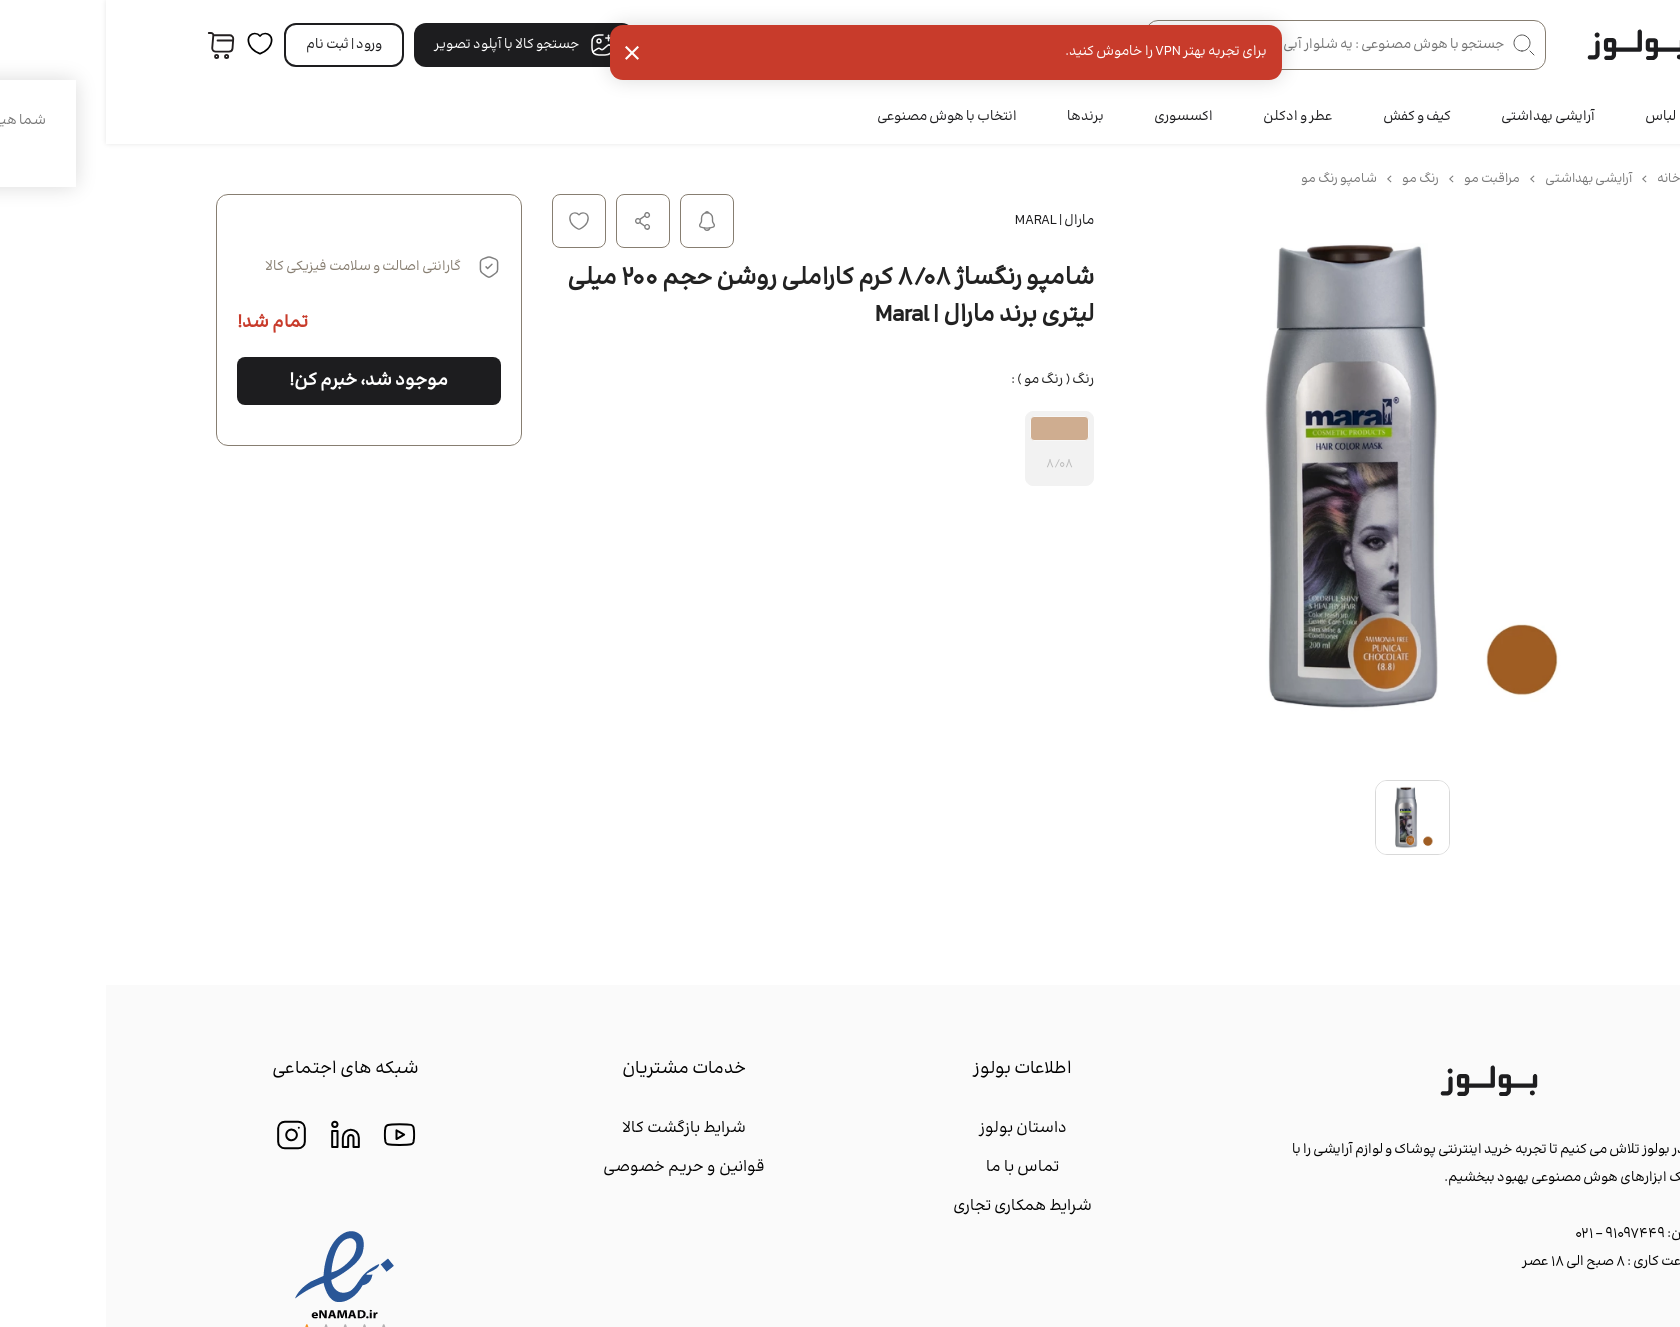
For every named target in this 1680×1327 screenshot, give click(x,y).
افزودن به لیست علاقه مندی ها (473, 221)
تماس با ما (916, 1167)
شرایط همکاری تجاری (916, 1206)
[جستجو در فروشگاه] (1240, 45)
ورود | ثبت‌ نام (238, 45)
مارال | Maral (948, 221)
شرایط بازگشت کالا (578, 1128)
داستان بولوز (917, 1128)
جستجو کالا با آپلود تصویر (418, 45)
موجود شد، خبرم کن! (262, 381)
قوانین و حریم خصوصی (578, 1167)
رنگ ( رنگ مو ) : (946, 380)
